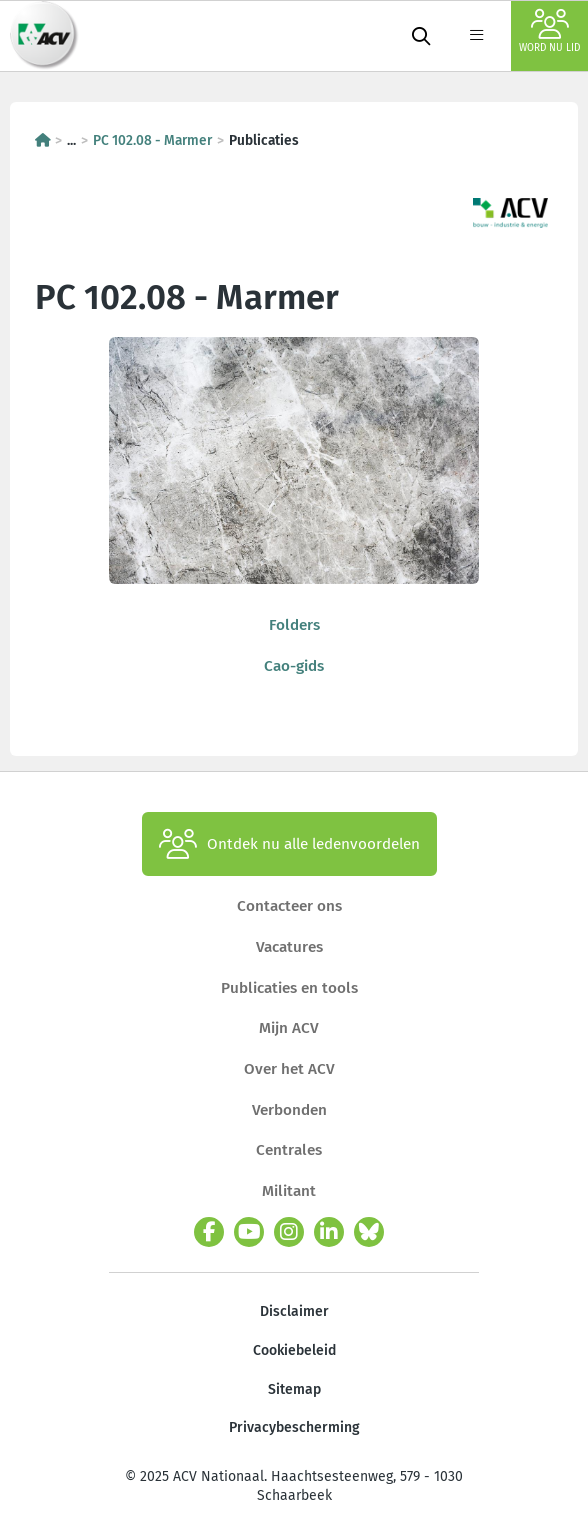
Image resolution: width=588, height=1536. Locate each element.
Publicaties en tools (289, 988)
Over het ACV (289, 1069)
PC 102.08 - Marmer (152, 140)
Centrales (289, 1150)
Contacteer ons (289, 906)
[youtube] (249, 1232)
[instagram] (289, 1232)
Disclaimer (294, 1311)
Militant (289, 1191)
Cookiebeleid (294, 1350)
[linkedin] (329, 1232)
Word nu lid (549, 31)
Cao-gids (294, 666)
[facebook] (209, 1232)
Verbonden (289, 1110)
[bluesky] (369, 1232)
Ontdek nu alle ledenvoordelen (289, 844)
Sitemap (294, 1389)
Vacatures (289, 947)
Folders (294, 625)
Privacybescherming (294, 1427)
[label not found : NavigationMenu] (476, 36)
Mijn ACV (289, 1028)
